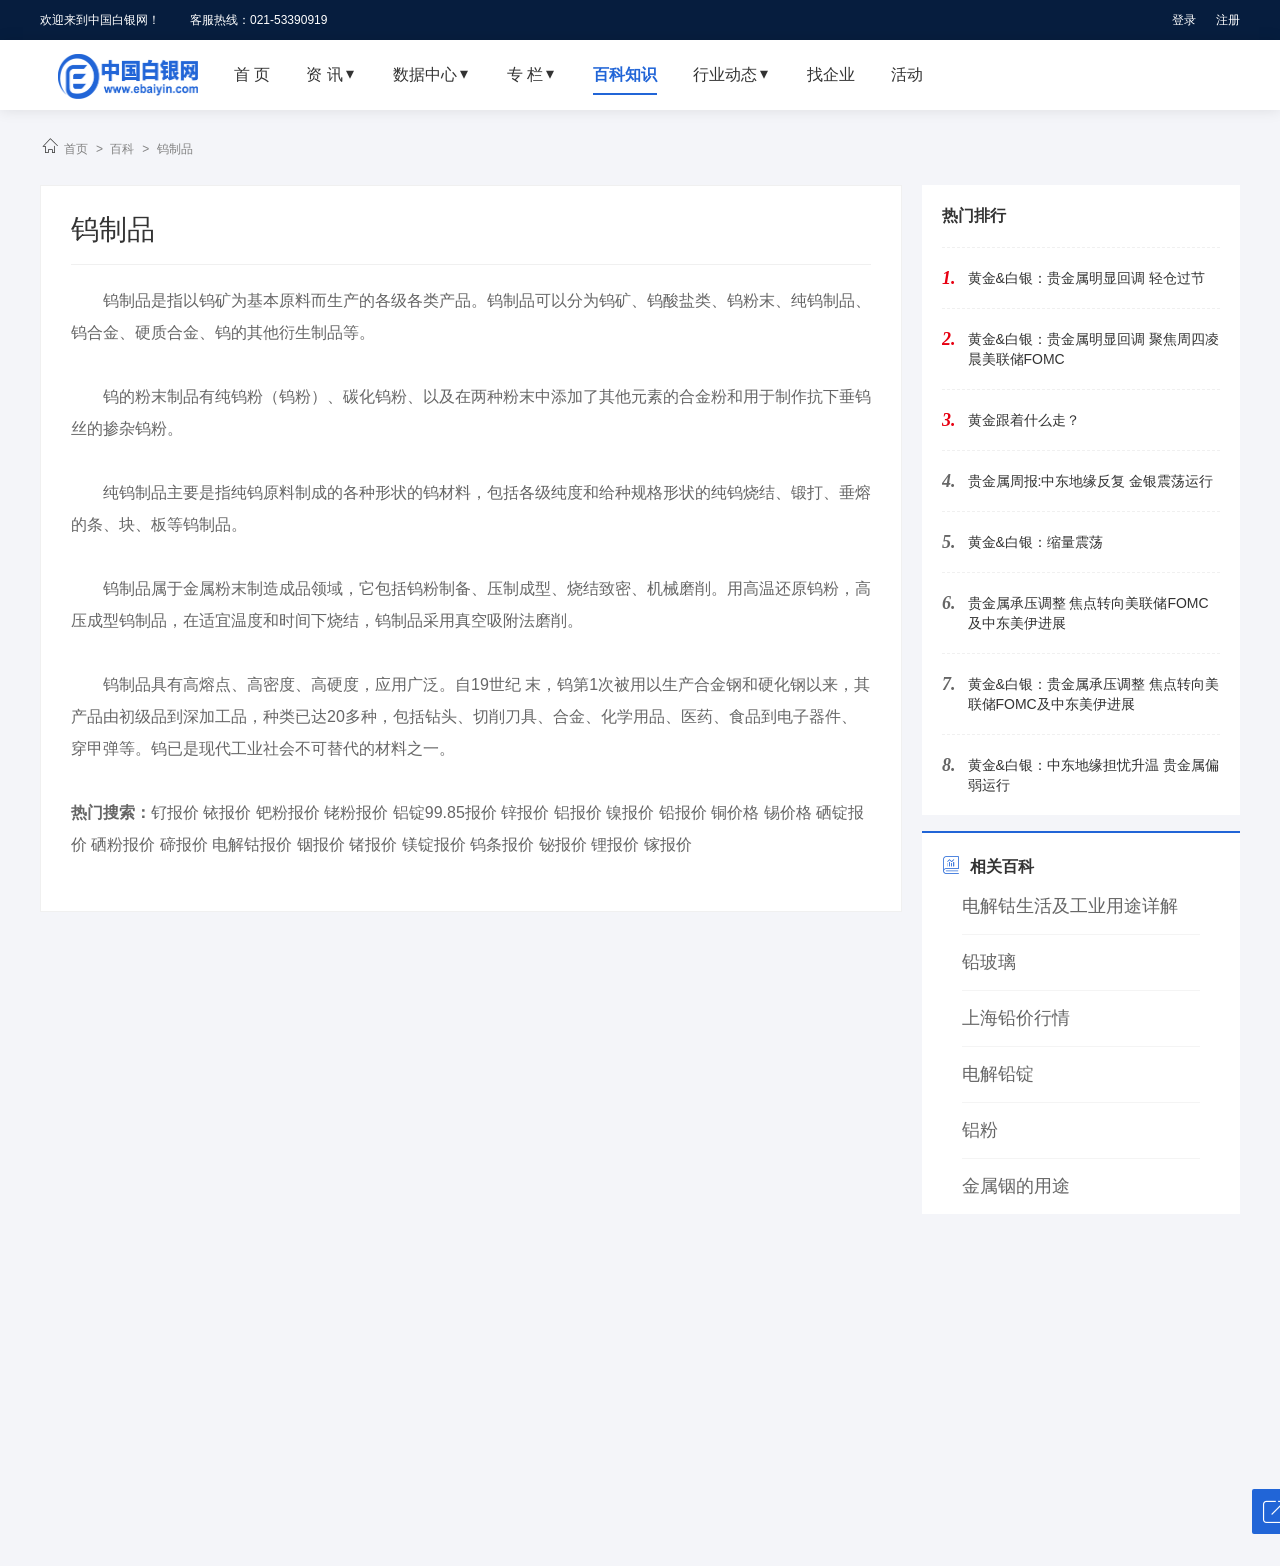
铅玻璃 (989, 962)
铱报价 (227, 812)
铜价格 (735, 812)
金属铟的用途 (1016, 1186)
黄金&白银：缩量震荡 (1035, 542)
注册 (1228, 20)
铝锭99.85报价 (445, 812)
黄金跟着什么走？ (1024, 420)
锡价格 (788, 812)
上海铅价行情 (1016, 1018)
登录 (1184, 20)
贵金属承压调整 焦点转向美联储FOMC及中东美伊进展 (1088, 613)
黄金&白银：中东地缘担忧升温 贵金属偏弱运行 (1093, 775)
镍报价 (630, 812)
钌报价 (175, 812)
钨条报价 (502, 844)
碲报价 (184, 844)
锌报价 (525, 812)
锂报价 (615, 844)
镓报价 (668, 844)
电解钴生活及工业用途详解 (1070, 906)
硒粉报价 (123, 844)
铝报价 (578, 812)
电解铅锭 (998, 1074)
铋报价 (563, 844)
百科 (122, 149)
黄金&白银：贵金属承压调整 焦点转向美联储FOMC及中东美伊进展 (1093, 694)
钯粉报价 (288, 812)
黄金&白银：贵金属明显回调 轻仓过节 (1086, 278)
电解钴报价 (252, 844)
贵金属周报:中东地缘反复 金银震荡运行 (1091, 481)
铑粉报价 (356, 812)
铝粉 (980, 1130)
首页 (76, 149)
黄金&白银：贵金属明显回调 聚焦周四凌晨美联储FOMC (1093, 349)
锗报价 (373, 844)
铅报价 (683, 812)
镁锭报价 (434, 844)
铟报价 (321, 844)
